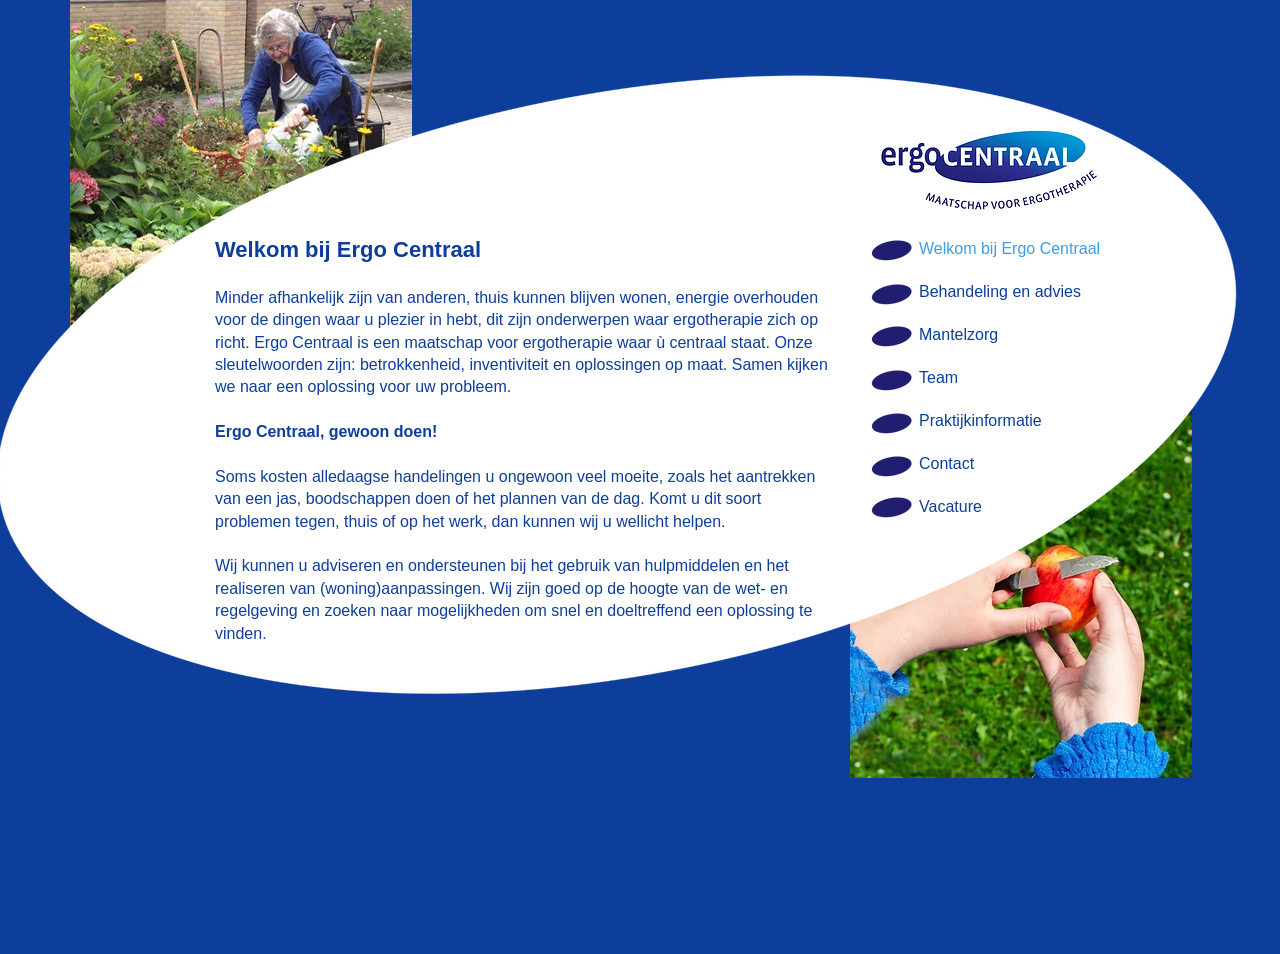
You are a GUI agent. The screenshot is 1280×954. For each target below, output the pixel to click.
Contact (946, 463)
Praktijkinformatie (980, 420)
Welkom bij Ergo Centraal (1009, 248)
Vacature (950, 506)
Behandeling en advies (1000, 291)
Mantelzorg (958, 334)
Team (938, 377)
